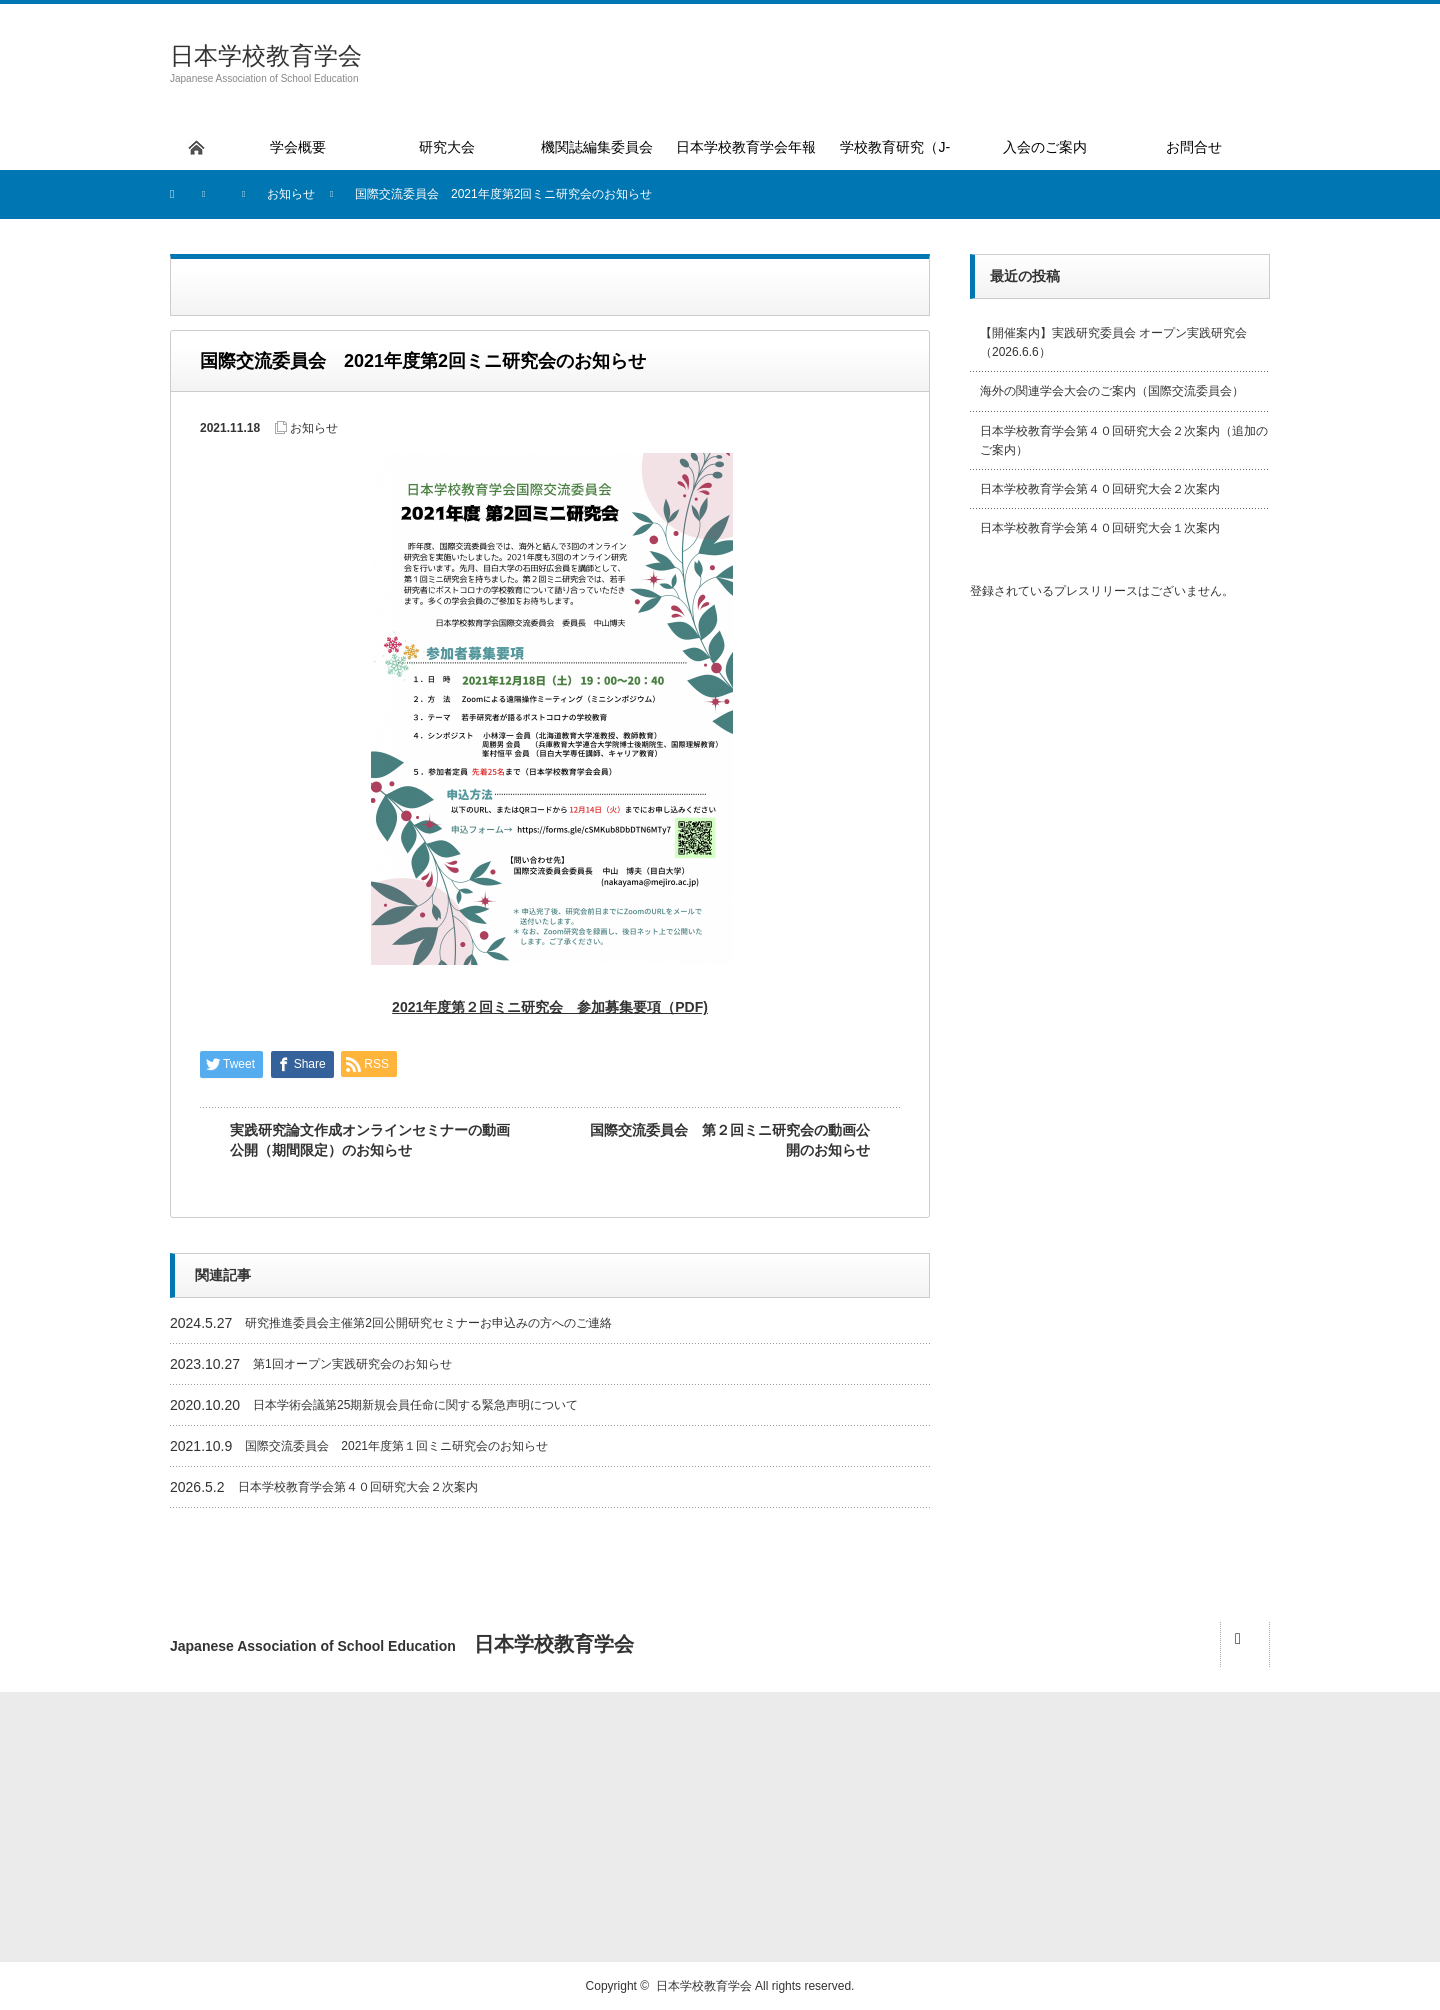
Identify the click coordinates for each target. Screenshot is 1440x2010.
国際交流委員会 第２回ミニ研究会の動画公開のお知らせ (730, 1140)
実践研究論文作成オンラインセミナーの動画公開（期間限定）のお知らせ (370, 1140)
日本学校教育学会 (266, 55)
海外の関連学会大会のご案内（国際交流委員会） (1112, 391)
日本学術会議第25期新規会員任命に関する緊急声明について (415, 1405)
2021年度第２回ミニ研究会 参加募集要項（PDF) (550, 1007)
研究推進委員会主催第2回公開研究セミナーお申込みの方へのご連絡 (428, 1323)
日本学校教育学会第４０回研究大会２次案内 (358, 1487)
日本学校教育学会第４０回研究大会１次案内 (1100, 528)
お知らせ (314, 428)
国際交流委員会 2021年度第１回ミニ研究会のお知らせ (396, 1446)
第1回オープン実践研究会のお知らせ (352, 1364)
